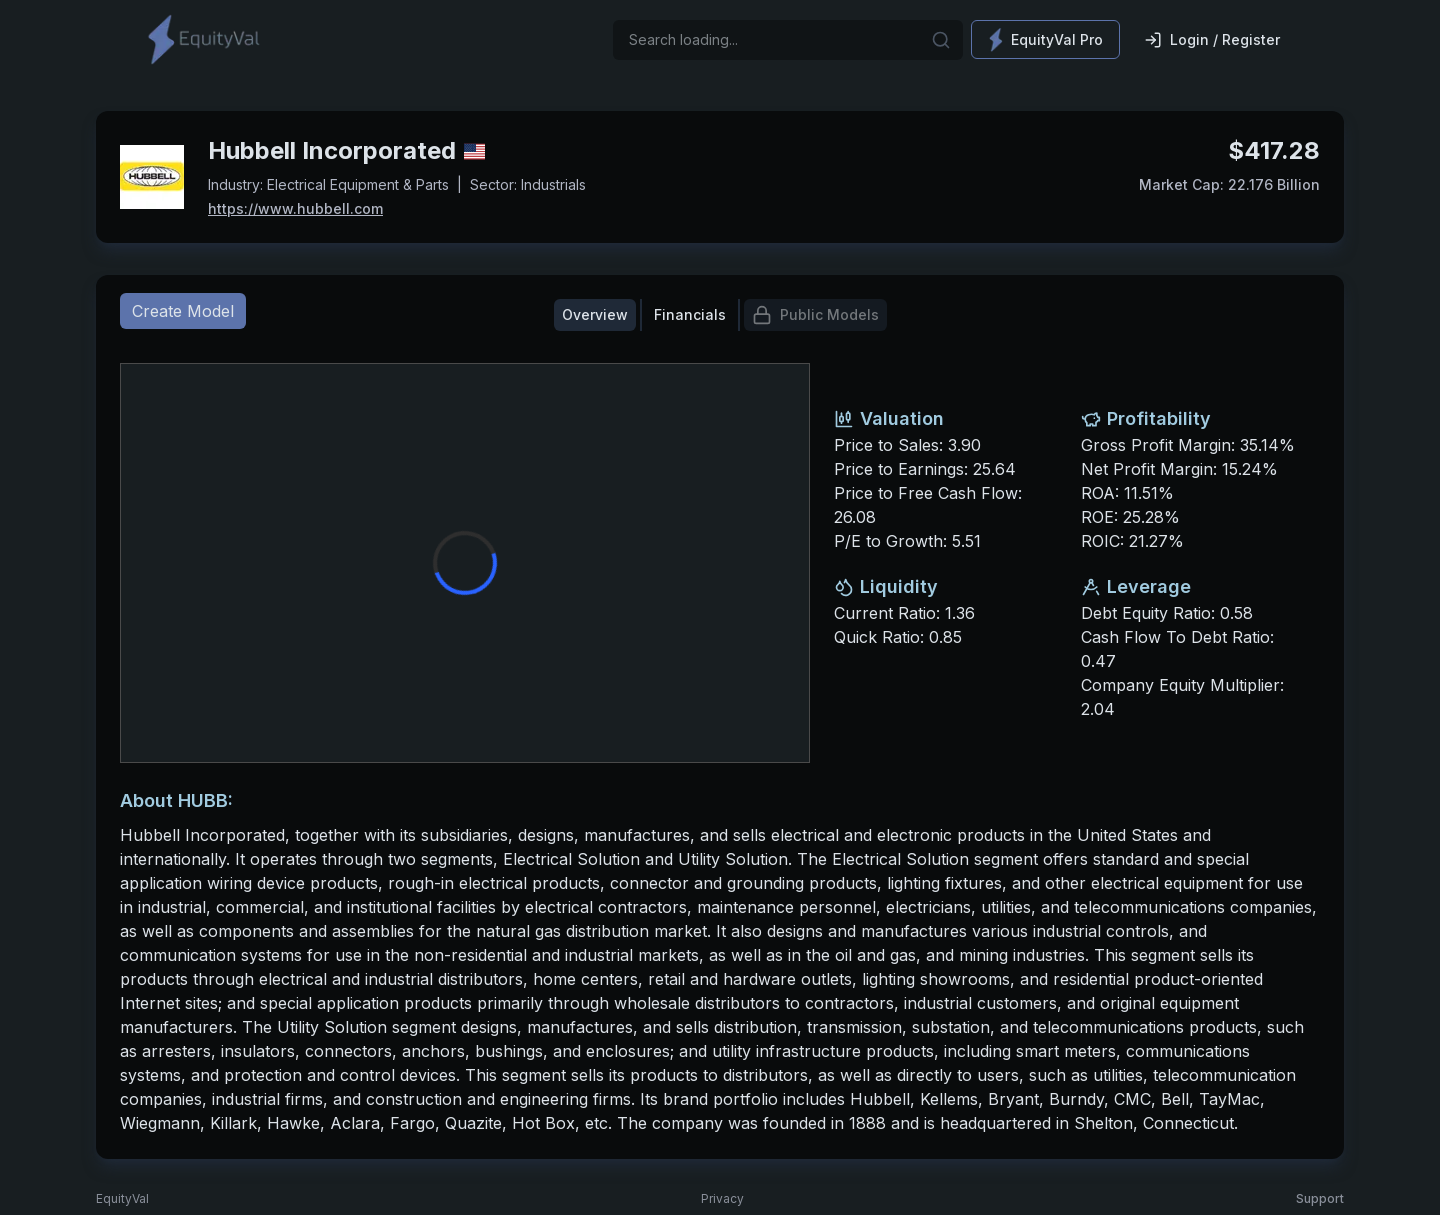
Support (1320, 1198)
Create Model (183, 311)
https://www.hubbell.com (295, 208)
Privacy (722, 1198)
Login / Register (1212, 40)
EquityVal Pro (1045, 39)
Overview (595, 314)
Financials (690, 314)
